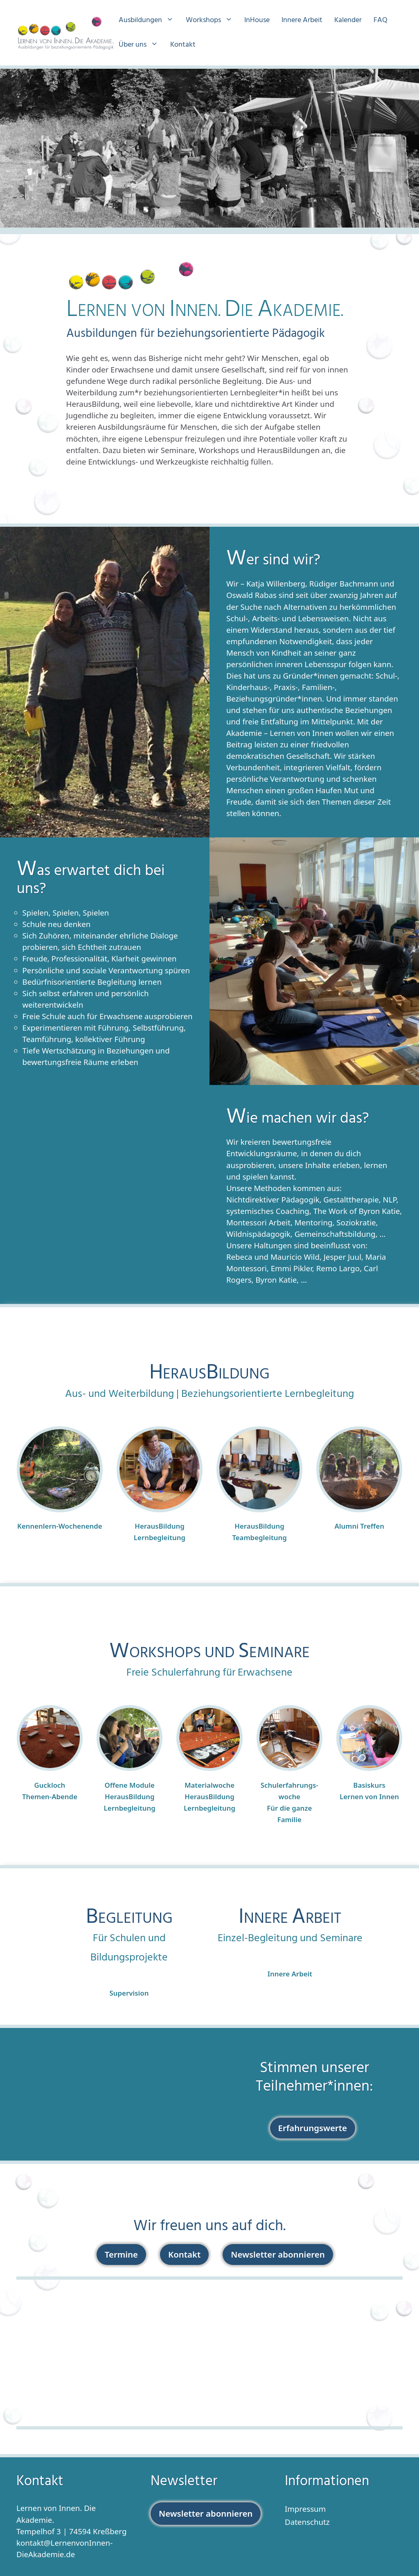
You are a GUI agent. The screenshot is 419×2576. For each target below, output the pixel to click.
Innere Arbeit (302, 20)
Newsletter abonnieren (277, 2254)
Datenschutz (307, 2522)
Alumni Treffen (359, 1526)
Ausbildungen (150, 20)
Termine (121, 2254)
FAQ (380, 20)
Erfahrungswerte (312, 2128)
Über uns (142, 45)
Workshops (213, 20)
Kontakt (183, 45)
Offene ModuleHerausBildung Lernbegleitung (129, 1796)
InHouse (257, 20)
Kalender (348, 20)
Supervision (129, 1993)
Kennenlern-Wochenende (59, 1526)
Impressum (305, 2509)
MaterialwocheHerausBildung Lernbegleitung (209, 1796)
